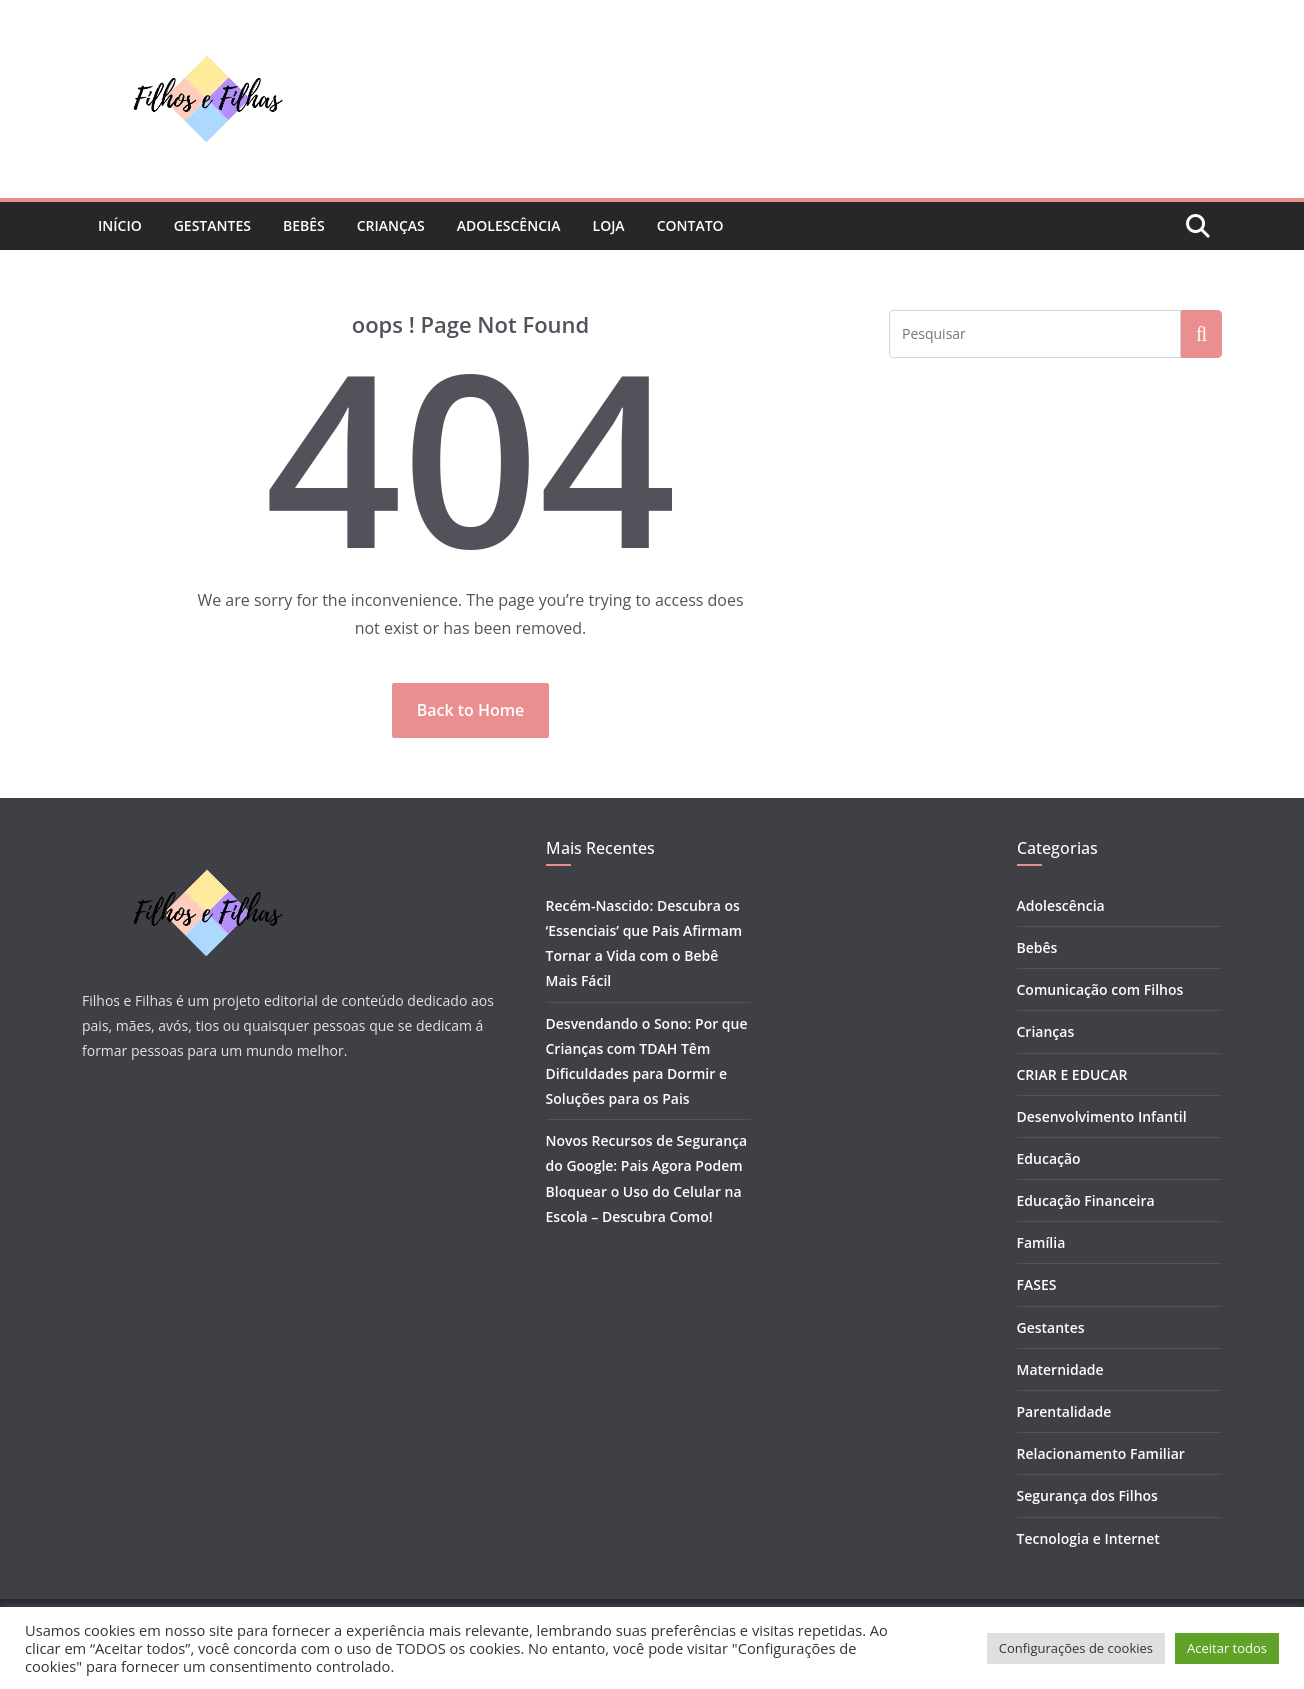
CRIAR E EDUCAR (1072, 1074)
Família (1041, 1242)
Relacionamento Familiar (1101, 1453)
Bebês (304, 225)
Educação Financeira (1086, 1200)
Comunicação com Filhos (1100, 989)
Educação (1049, 1158)
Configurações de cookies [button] (1076, 1648)
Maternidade (1060, 1369)
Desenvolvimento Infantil (1102, 1116)
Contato (690, 225)
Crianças (391, 225)
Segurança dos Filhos (1087, 1495)
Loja (609, 225)
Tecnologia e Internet (1088, 1538)
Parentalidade (1064, 1411)
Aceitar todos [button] (1227, 1648)
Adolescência (509, 225)
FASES (1037, 1284)
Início (120, 225)
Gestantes (212, 225)
